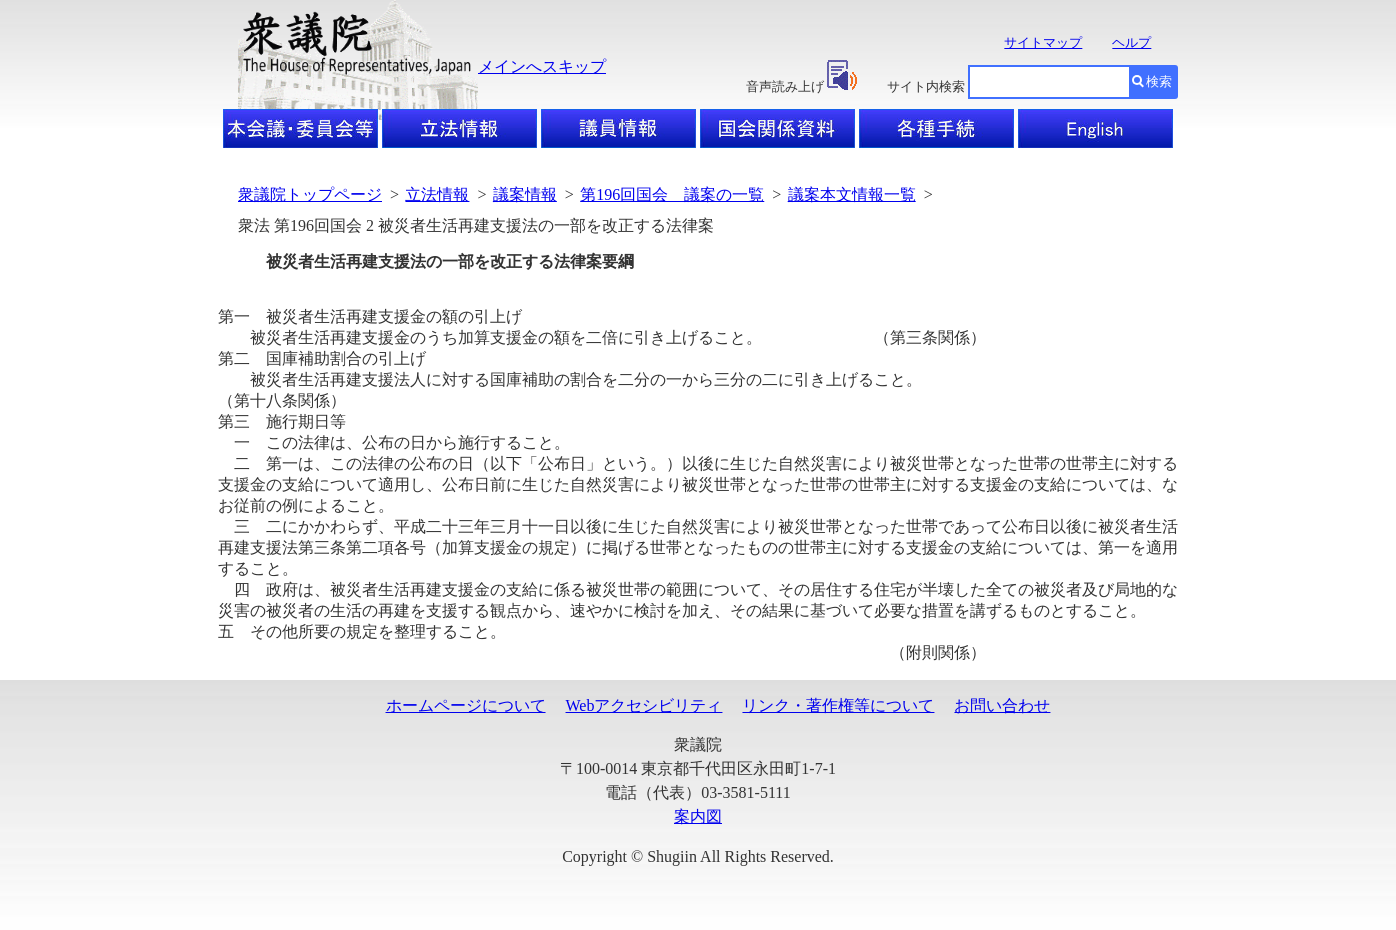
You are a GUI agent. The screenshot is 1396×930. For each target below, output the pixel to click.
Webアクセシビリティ (644, 705)
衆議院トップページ (310, 194)
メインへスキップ (542, 66)
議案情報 (525, 194)
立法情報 (437, 194)
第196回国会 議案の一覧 (672, 194)
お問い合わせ (1002, 705)
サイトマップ (1043, 42)
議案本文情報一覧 (852, 194)
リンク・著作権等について (838, 705)
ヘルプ (1131, 42)
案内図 (698, 816)
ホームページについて (466, 705)
